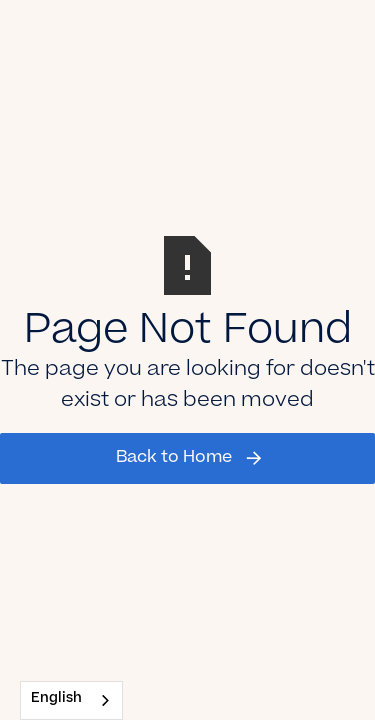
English (56, 699)
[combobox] (71, 700)
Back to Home (174, 458)
